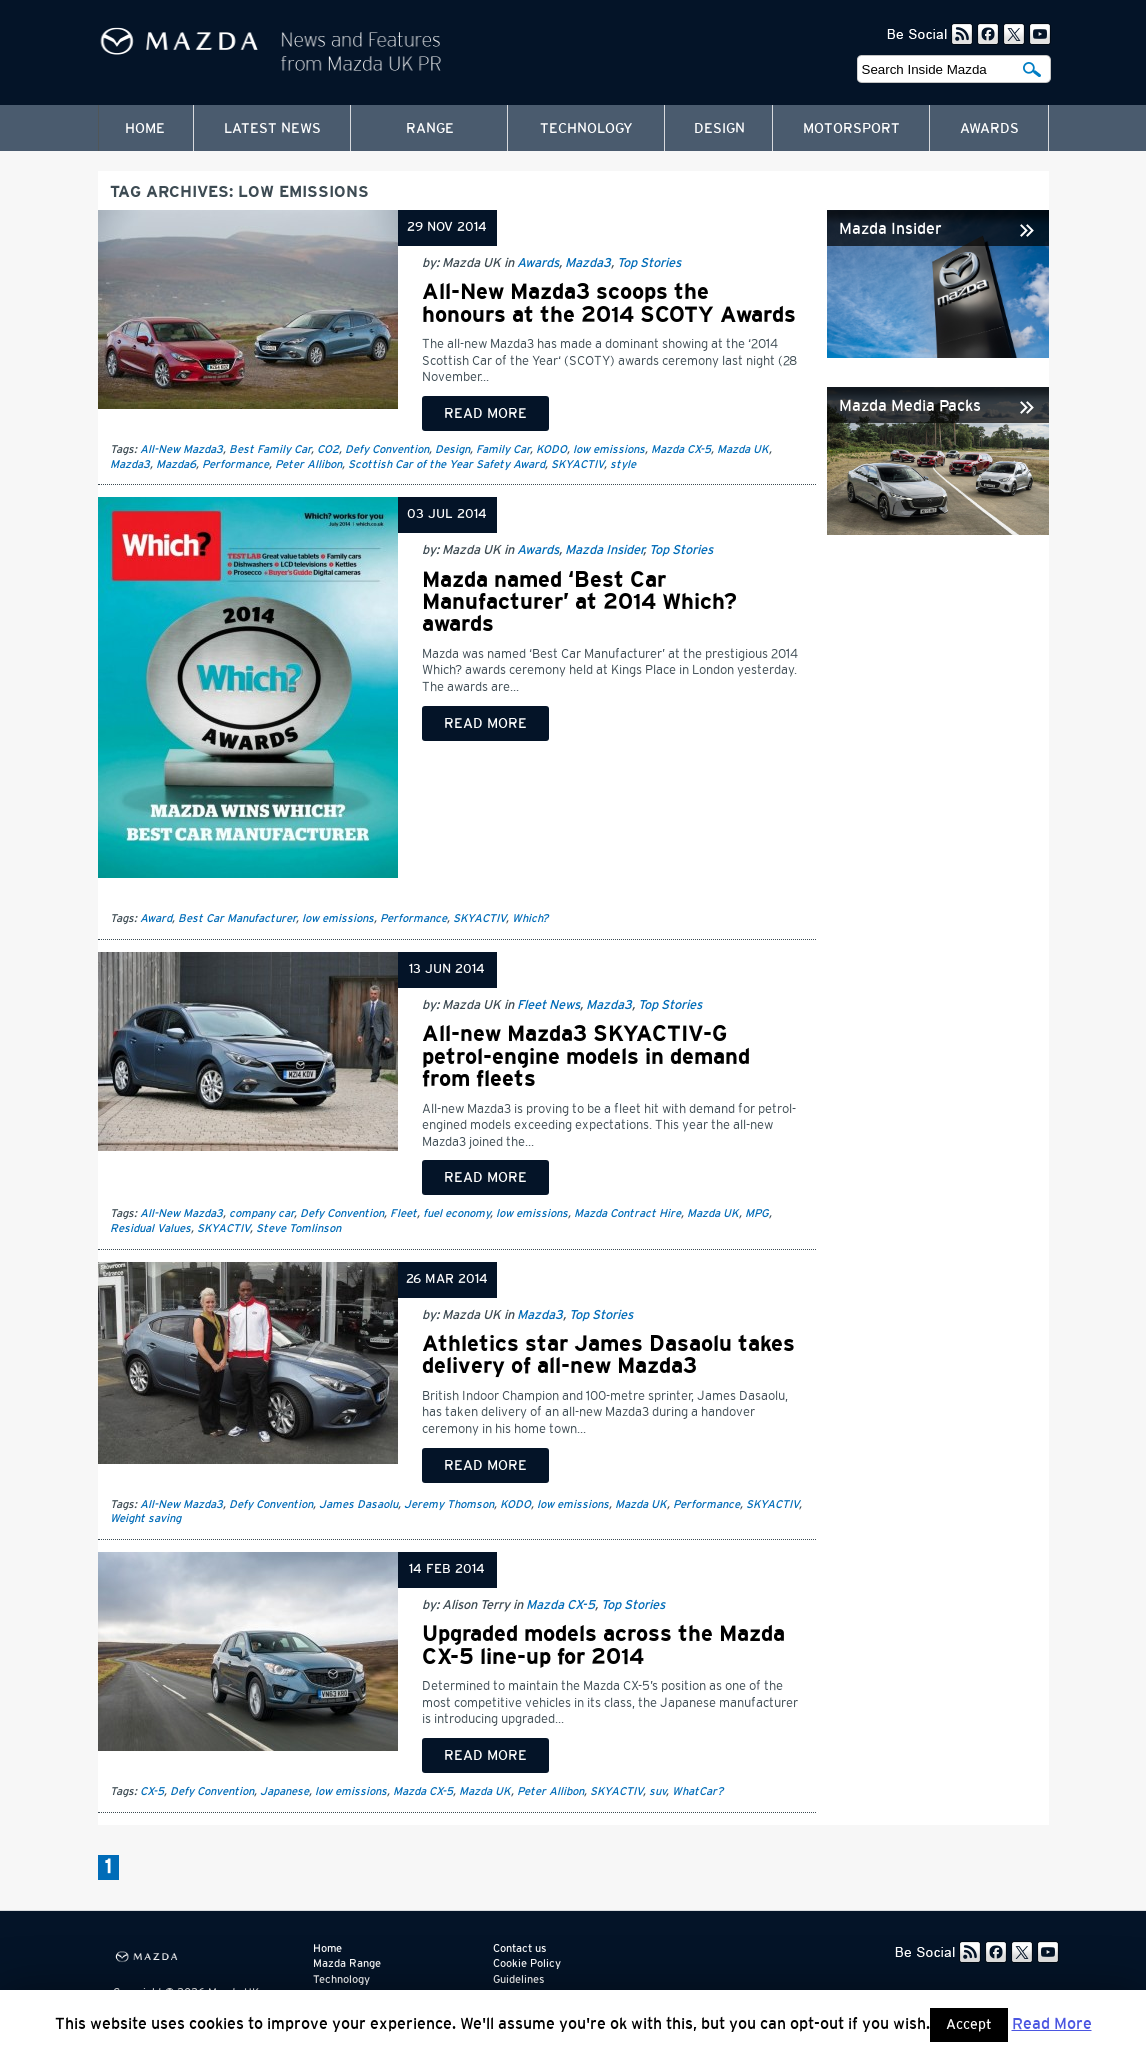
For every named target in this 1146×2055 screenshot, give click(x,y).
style (623, 464)
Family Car (503, 449)
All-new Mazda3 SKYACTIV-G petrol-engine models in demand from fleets (586, 1056)
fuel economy (456, 1213)
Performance (235, 464)
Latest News (272, 129)
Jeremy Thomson (449, 1504)
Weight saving (145, 1518)
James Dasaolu (358, 1504)
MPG (757, 1213)
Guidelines (518, 1979)
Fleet (403, 1213)
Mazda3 (588, 263)
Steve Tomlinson (298, 1228)
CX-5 (152, 1791)
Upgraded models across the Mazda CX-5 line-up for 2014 (603, 1645)
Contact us (519, 1948)
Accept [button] (969, 2025)
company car (261, 1213)
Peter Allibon (308, 464)
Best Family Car (270, 449)
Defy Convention (387, 449)
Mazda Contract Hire (627, 1213)
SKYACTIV (577, 464)
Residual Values (150, 1228)
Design (719, 129)
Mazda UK (743, 449)
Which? (530, 918)
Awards (989, 129)
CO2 (328, 449)
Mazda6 (176, 464)
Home (145, 129)
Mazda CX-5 (681, 449)
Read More (1052, 2024)
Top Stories (649, 263)
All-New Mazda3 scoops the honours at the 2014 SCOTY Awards (609, 303)
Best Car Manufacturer (237, 918)
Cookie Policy (527, 1963)
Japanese (284, 1791)
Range (430, 129)
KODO (551, 449)
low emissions (609, 449)
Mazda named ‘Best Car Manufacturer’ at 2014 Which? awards (579, 602)
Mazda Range (347, 1963)
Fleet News (548, 1005)
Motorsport (851, 129)
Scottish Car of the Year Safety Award (446, 464)
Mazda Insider (604, 550)
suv (657, 1791)
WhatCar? (697, 1791)
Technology (586, 129)
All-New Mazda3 (181, 449)
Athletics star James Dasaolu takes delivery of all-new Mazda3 (608, 1355)
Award (156, 918)
